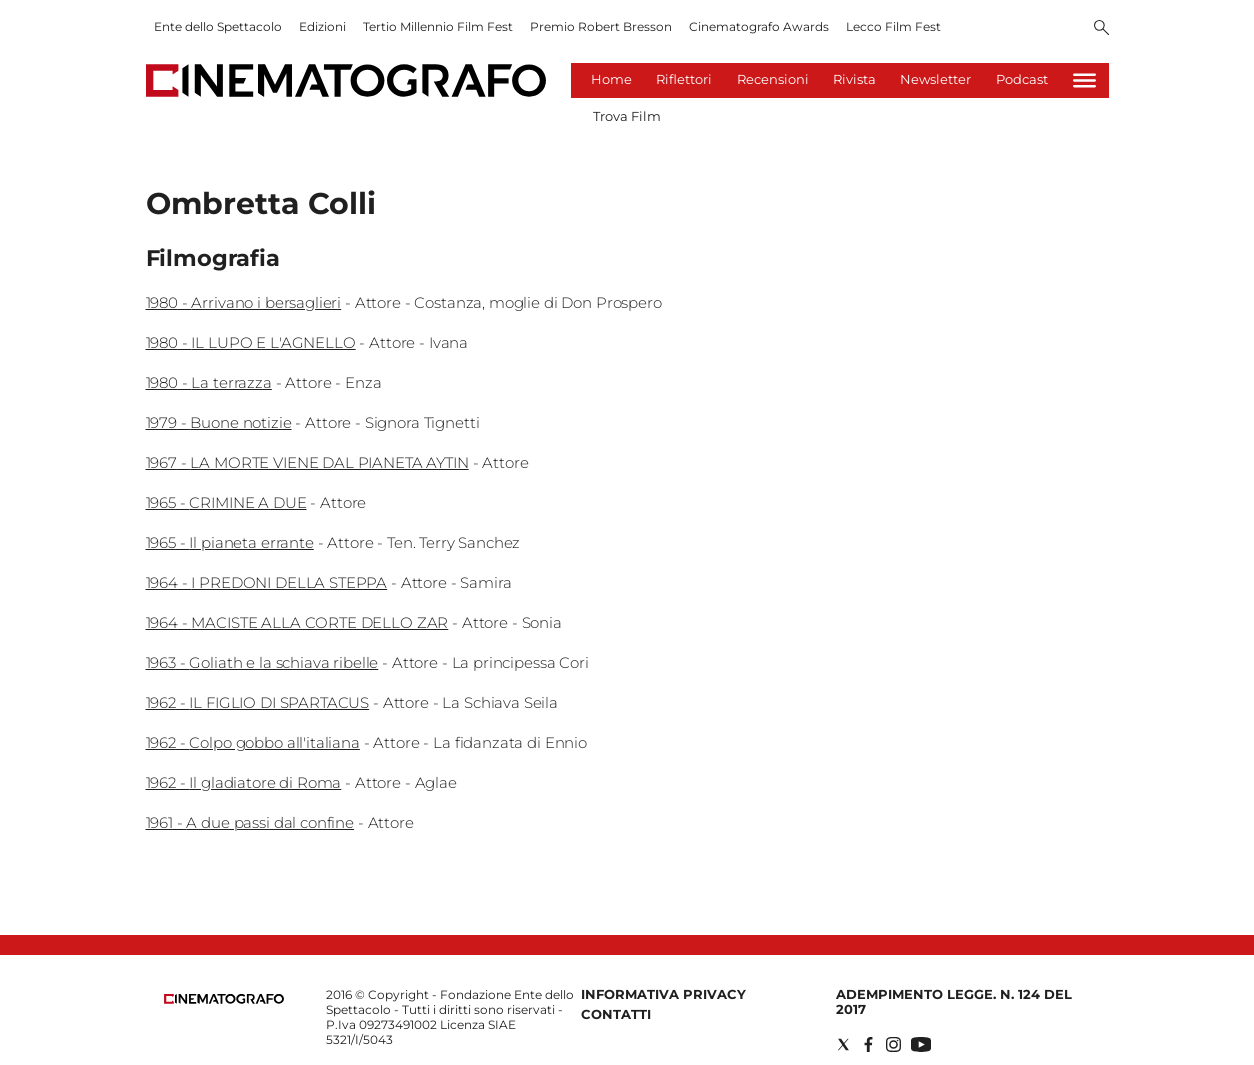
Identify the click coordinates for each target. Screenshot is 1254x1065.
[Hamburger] (1084, 80)
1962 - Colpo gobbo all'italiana (253, 742)
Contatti (616, 1014)
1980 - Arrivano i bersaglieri (244, 302)
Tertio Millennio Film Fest (438, 26)
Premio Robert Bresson (601, 26)
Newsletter (935, 79)
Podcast (1022, 79)
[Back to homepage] (224, 999)
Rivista (854, 79)
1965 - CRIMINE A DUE (226, 502)
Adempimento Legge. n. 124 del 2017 (954, 1001)
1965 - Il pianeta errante (230, 542)
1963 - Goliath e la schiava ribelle (262, 662)
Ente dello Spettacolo (218, 26)
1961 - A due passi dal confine (250, 822)
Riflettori (684, 79)
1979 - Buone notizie (219, 422)
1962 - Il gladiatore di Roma (244, 782)
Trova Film (627, 116)
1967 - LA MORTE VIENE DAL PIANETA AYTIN (307, 462)
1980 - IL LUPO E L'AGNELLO (251, 342)
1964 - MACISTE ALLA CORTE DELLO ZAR (297, 622)
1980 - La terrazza (209, 382)
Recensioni (773, 79)
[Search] (1101, 29)
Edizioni (322, 26)
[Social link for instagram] (893, 1044)
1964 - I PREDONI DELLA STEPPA (267, 582)
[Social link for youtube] (921, 1044)
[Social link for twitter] (843, 1044)
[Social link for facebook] (868, 1044)
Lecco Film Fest (893, 26)
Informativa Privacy (663, 994)
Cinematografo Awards (759, 26)
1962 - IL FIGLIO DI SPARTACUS (258, 702)
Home (611, 79)
